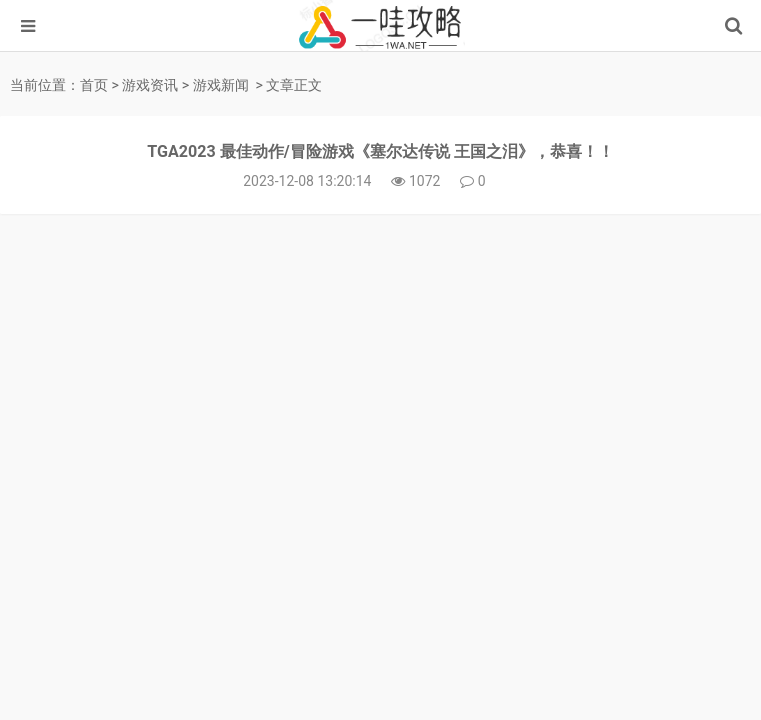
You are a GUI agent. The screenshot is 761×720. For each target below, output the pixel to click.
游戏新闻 (221, 85)
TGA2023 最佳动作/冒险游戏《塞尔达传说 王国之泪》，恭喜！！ (380, 151)
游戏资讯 (150, 85)
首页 (94, 85)
